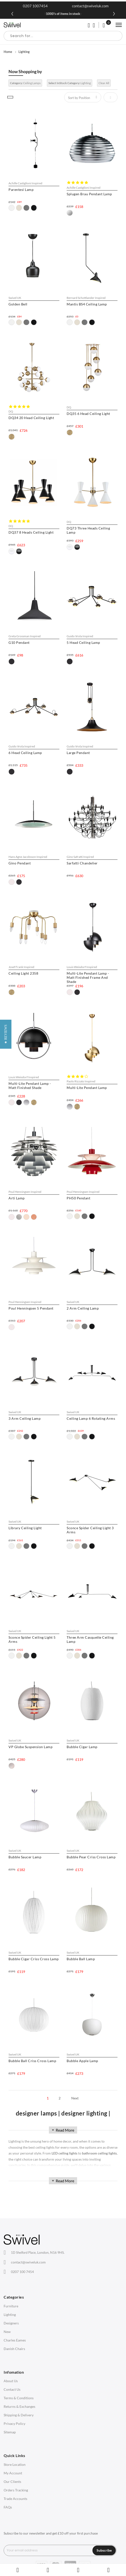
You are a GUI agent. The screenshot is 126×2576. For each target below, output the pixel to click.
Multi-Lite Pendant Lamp (85, 1068)
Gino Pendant (20, 848)
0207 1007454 (35, 6)
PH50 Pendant (77, 1176)
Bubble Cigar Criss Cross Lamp (34, 1920)
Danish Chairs (14, 2349)
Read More (62, 2130)
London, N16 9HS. (37, 2252)
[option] (12, 208)
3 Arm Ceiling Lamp (25, 1392)
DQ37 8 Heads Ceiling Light (31, 525)
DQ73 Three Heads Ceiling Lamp (86, 523)
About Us (11, 2381)
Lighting (10, 2314)
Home (8, 52)
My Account (13, 2473)
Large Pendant (76, 740)
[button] (5, 1288)
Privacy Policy (14, 2423)
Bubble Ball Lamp (79, 1920)
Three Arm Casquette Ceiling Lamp (88, 1608)
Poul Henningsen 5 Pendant (31, 1284)
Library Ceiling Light (25, 1499)
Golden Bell (18, 302)
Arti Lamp (17, 1176)
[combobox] (63, 36)
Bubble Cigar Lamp (80, 1713)
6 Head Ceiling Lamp (25, 740)
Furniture (11, 2306)
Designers (11, 2323)
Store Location (15, 2464)
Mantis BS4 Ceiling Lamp (85, 302)
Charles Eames (15, 2340)
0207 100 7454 (22, 2272)
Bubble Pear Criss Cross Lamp (89, 1820)
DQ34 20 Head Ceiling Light (31, 413)
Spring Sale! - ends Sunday (63, 14)
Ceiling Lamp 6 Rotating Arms (89, 1392)
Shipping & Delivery (19, 2415)
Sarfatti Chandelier (80, 848)
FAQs (8, 2507)
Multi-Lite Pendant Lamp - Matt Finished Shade (30, 1066)
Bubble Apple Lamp (81, 2019)
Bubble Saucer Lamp (25, 1820)
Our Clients (12, 2481)
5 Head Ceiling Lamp (82, 633)
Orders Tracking (16, 2490)
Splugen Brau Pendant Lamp (87, 194)
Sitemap (10, 2432)
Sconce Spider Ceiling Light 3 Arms (88, 1501)
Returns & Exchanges (19, 2406)
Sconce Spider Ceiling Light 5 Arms (32, 1608)
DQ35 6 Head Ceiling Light (86, 409)
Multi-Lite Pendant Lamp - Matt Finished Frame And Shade (86, 960)
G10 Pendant (19, 633)
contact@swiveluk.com (90, 6)
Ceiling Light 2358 (23, 956)
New (7, 2332)
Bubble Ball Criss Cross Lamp (32, 2019)
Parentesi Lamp (21, 189)
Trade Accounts (15, 2499)
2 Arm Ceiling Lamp (81, 1284)
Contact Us (12, 2389)
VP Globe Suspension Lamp (31, 1713)
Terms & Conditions (19, 2398)
